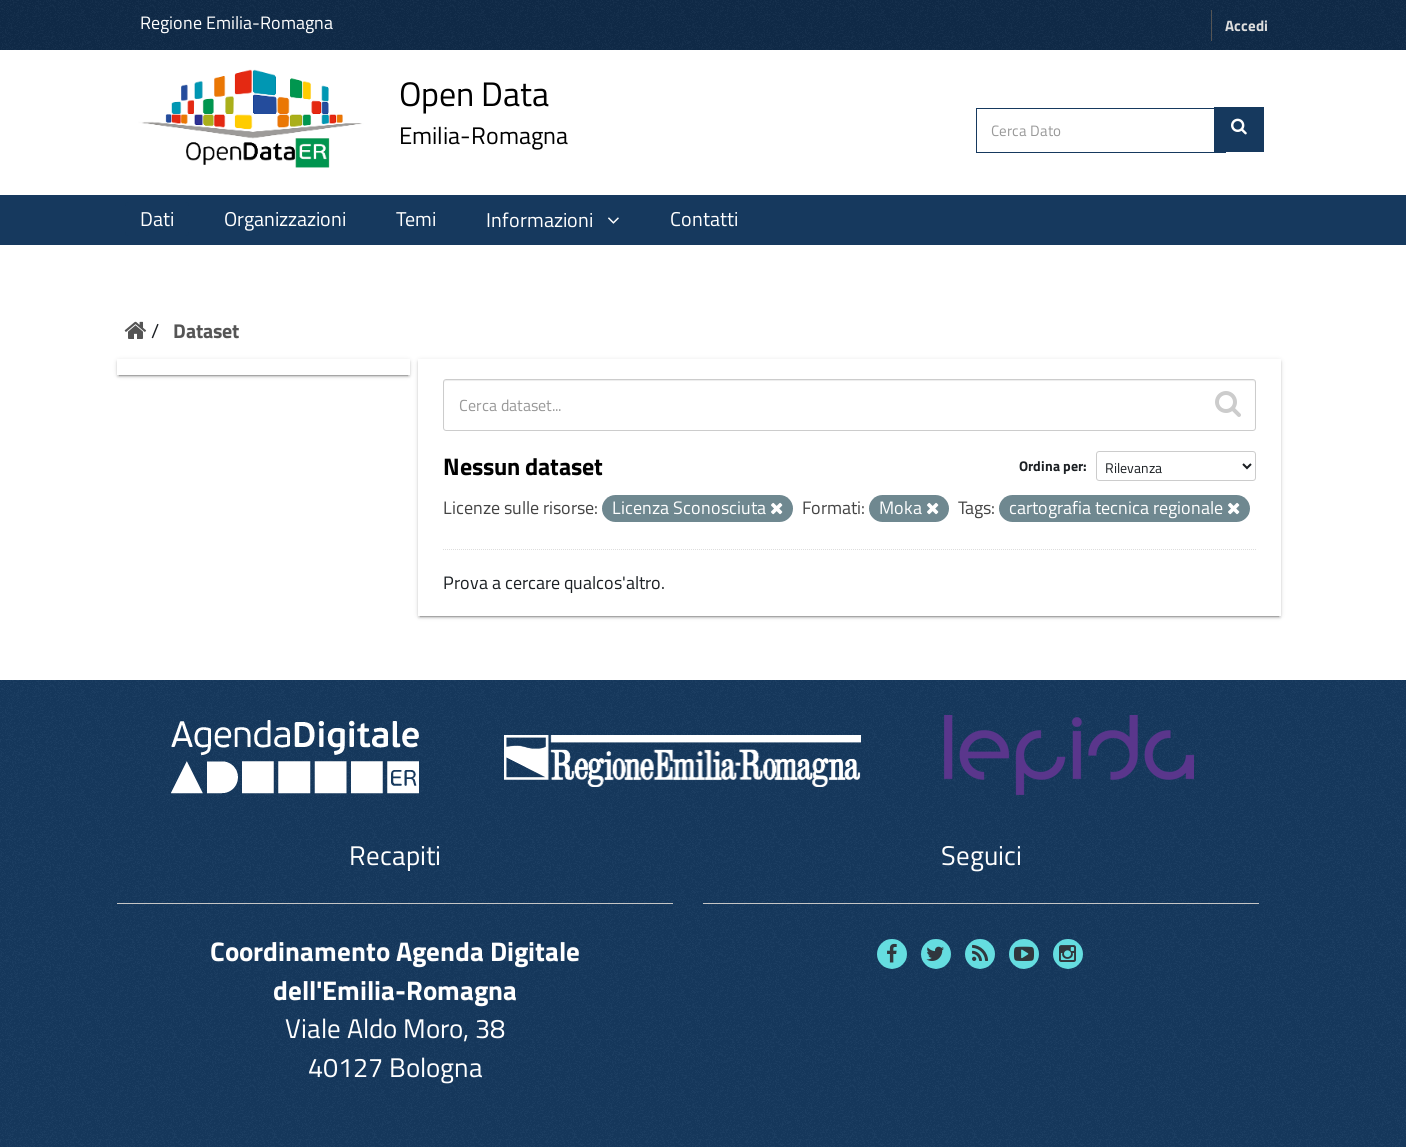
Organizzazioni (285, 219)
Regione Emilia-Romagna (236, 22)
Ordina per (1051, 465)
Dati (157, 219)
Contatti (704, 219)
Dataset (206, 330)
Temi (416, 219)
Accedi (1246, 25)
